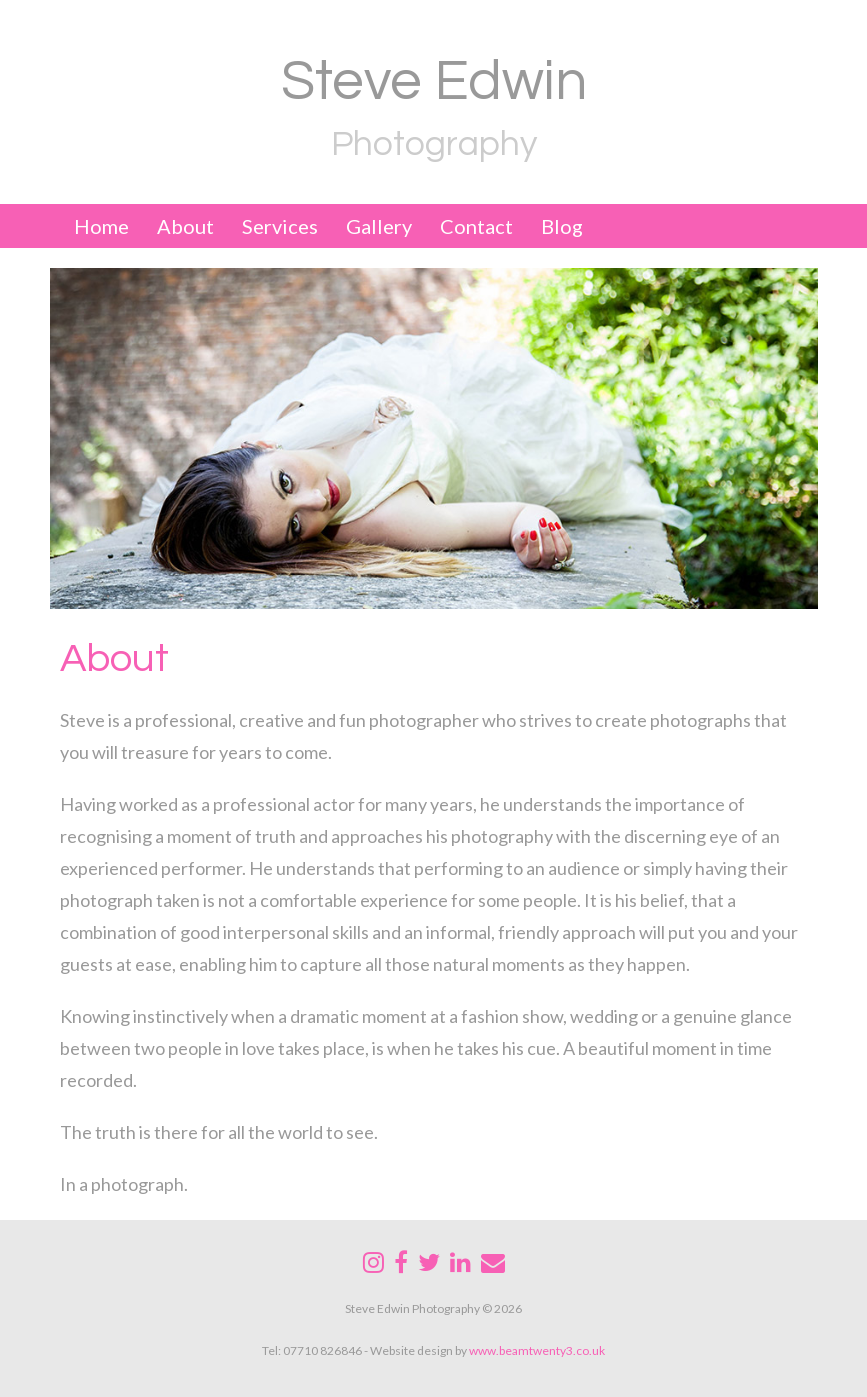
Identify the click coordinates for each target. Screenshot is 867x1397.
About (185, 226)
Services (280, 226)
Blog (562, 226)
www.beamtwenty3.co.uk (537, 1350)
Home (101, 226)
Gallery (379, 226)
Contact (476, 226)
